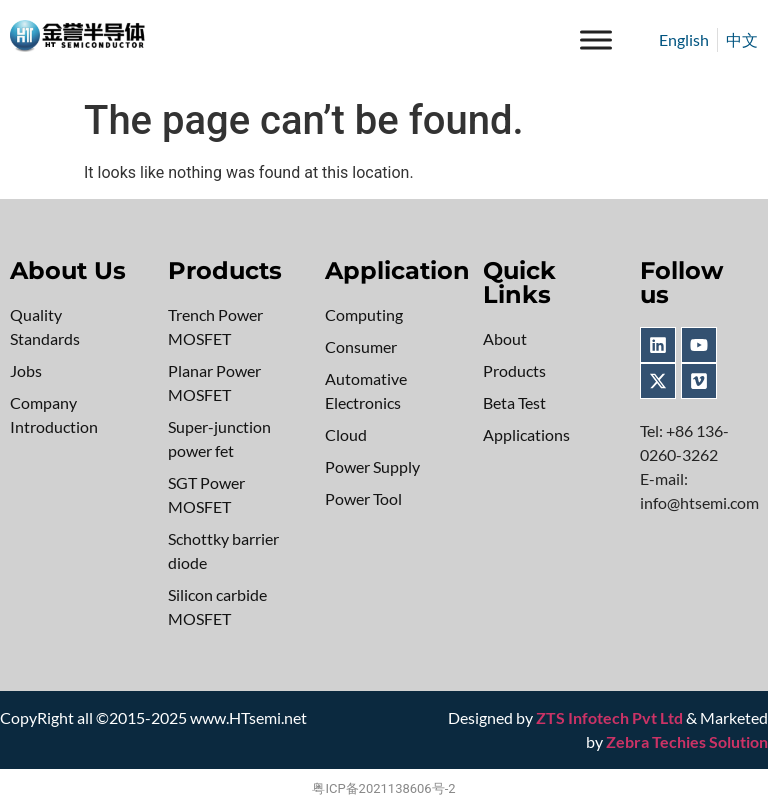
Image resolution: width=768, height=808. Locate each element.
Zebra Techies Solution (687, 741)
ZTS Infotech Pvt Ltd (609, 717)
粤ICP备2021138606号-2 (383, 788)
